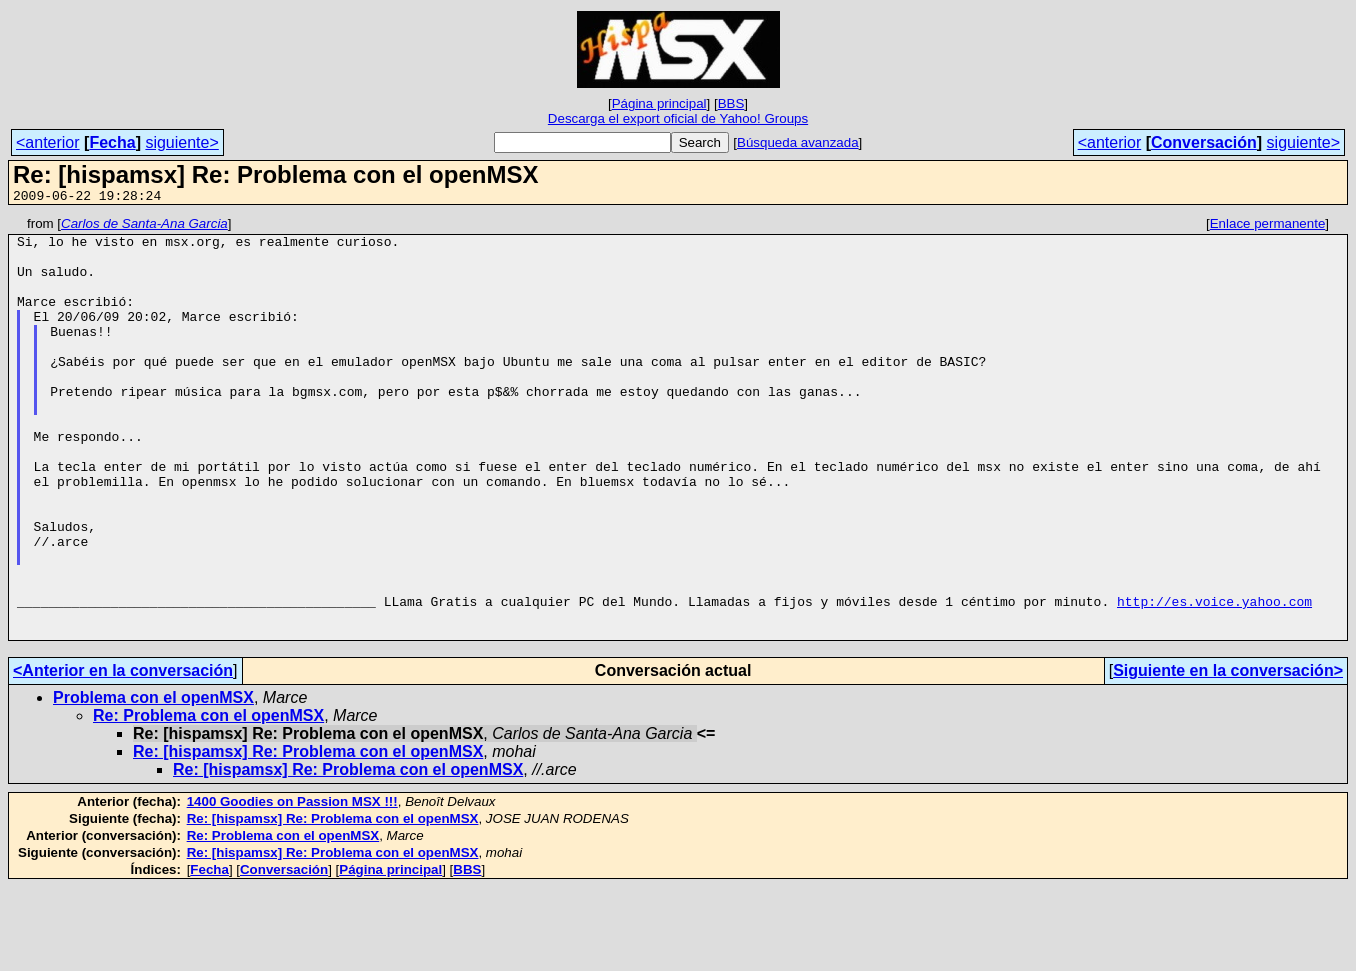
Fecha (112, 142)
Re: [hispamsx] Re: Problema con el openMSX (308, 835)
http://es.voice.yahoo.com (1214, 679)
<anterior (48, 142)
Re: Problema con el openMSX (208, 799)
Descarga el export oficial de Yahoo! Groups (678, 118)
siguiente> (181, 142)
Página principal (659, 103)
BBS (731, 103)
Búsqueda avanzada (798, 142)
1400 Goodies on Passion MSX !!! (292, 885)
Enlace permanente (1268, 226)
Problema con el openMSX (153, 781)
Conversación (1204, 142)
